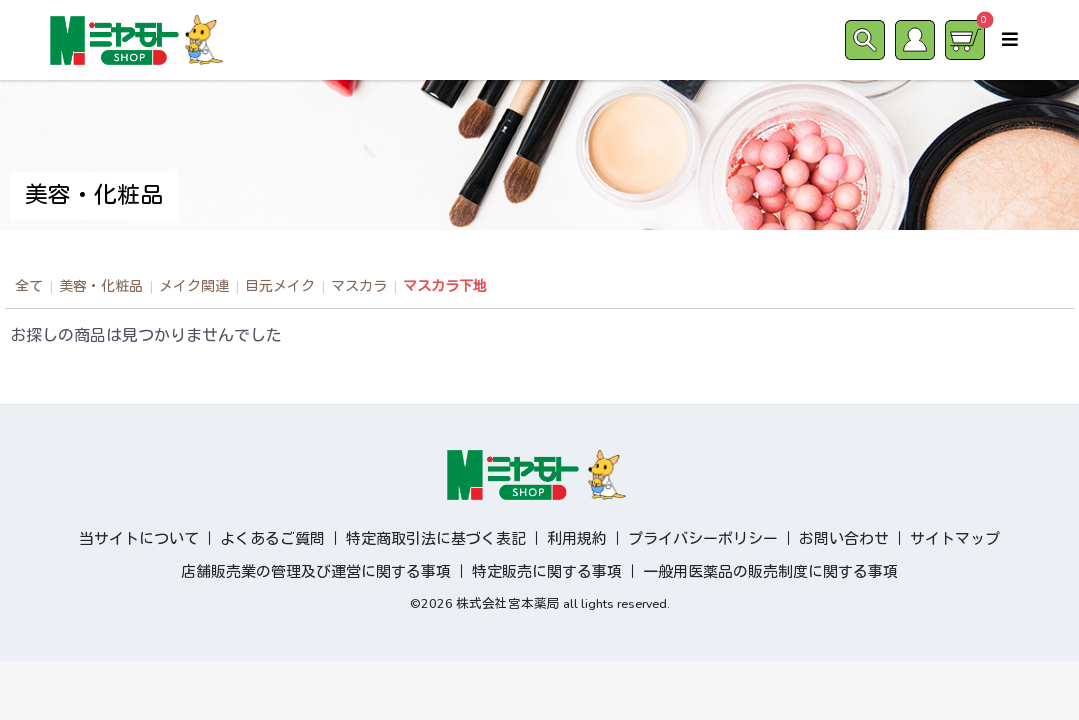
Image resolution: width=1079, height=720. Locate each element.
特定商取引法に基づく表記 (436, 539)
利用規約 (577, 539)
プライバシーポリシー (703, 539)
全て (29, 286)
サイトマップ (955, 539)
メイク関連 (194, 286)
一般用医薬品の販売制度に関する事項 (770, 572)
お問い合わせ (844, 539)
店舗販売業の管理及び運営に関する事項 (316, 572)
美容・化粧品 (101, 286)
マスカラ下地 (445, 286)
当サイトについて (139, 539)
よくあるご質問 (272, 539)
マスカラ (359, 286)
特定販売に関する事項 (547, 572)
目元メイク (280, 286)
